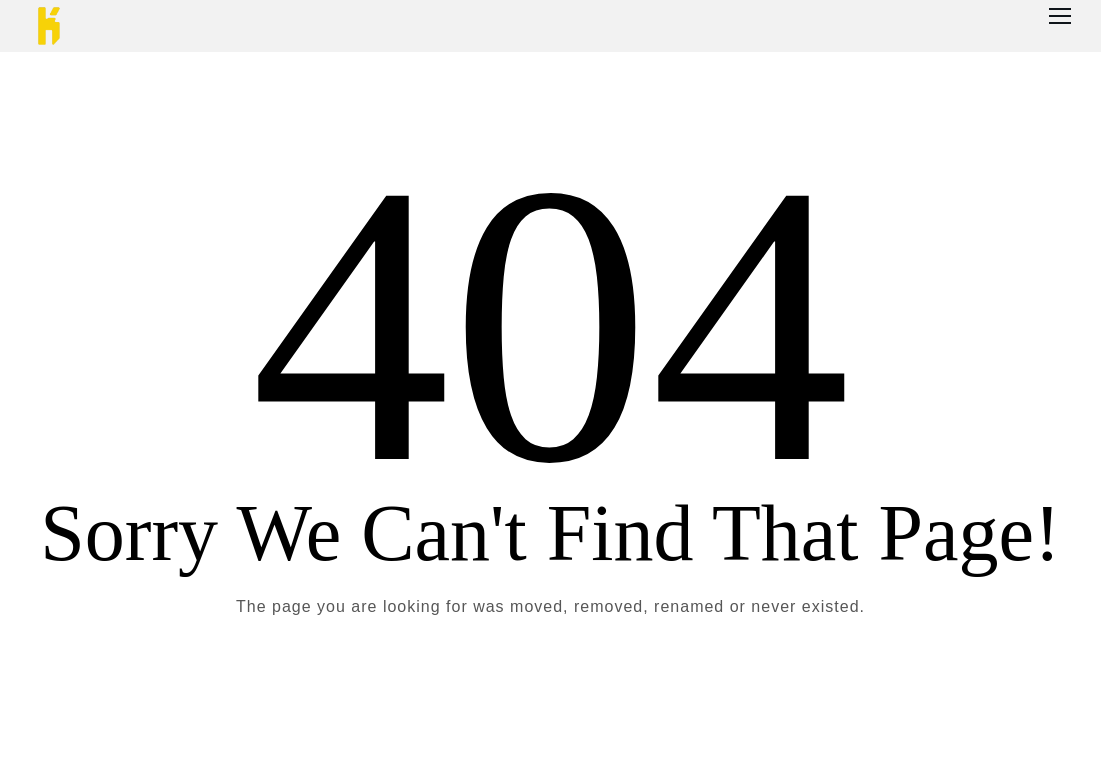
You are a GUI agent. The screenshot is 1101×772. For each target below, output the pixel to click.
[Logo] (49, 26)
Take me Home (550, 688)
